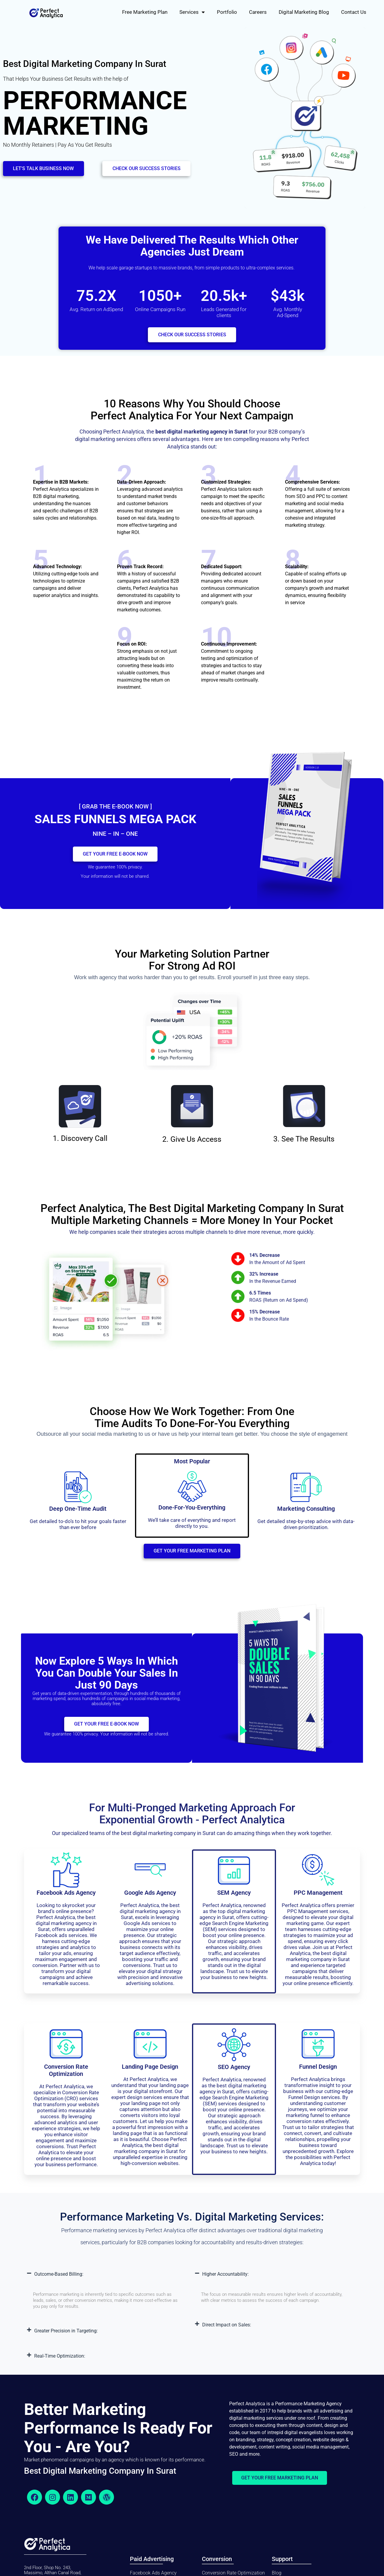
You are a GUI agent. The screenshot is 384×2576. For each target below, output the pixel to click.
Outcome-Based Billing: (58, 2279)
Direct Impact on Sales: (226, 2330)
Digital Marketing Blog (304, 12)
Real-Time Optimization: (59, 2361)
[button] (108, 2279)
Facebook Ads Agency (66, 1897)
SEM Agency (234, 1898)
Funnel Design (318, 2072)
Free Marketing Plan (144, 12)
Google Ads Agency (150, 1897)
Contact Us (353, 12)
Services (192, 12)
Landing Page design (150, 2072)
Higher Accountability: (225, 2279)
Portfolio (227, 12)
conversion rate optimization (66, 2075)
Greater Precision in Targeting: (66, 2336)
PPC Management (318, 1897)
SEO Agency (234, 2072)
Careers (258, 12)
